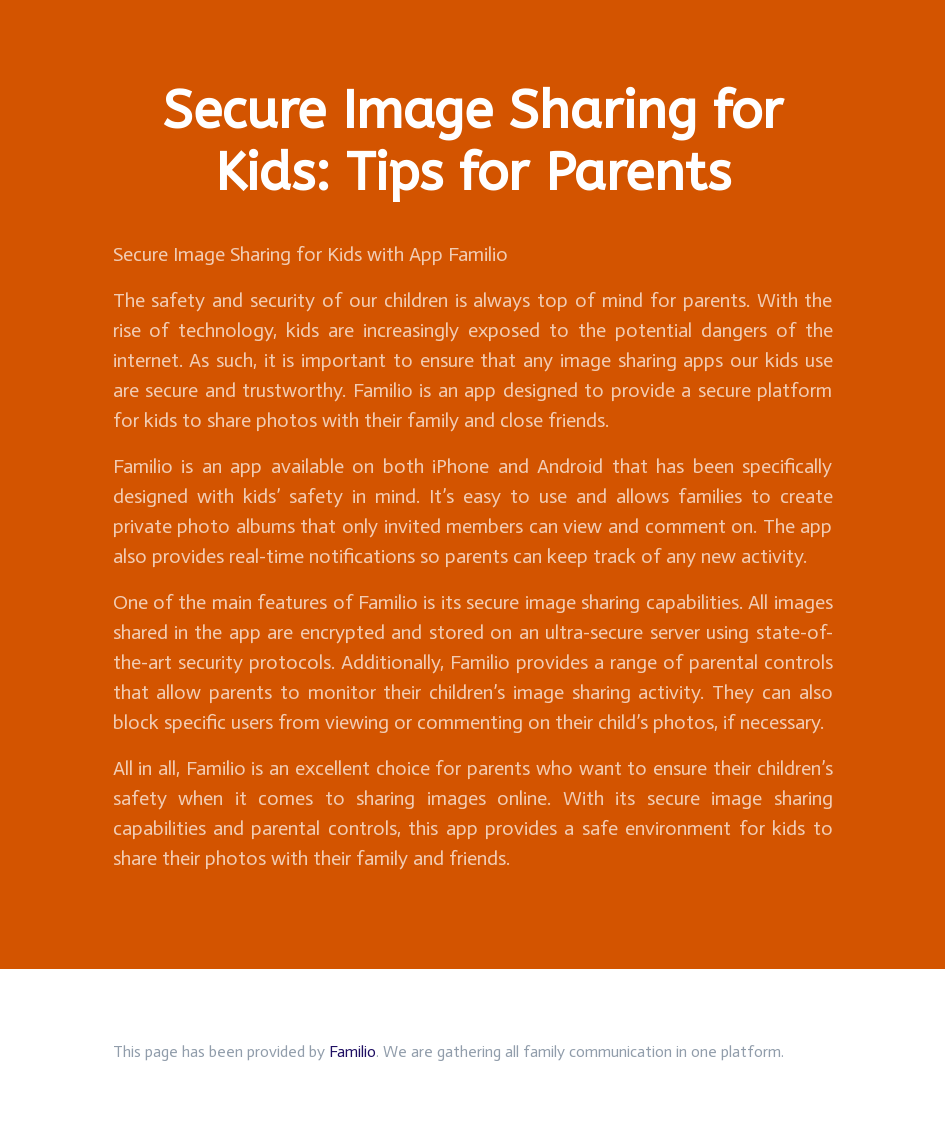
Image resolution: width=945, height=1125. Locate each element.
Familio (352, 1051)
